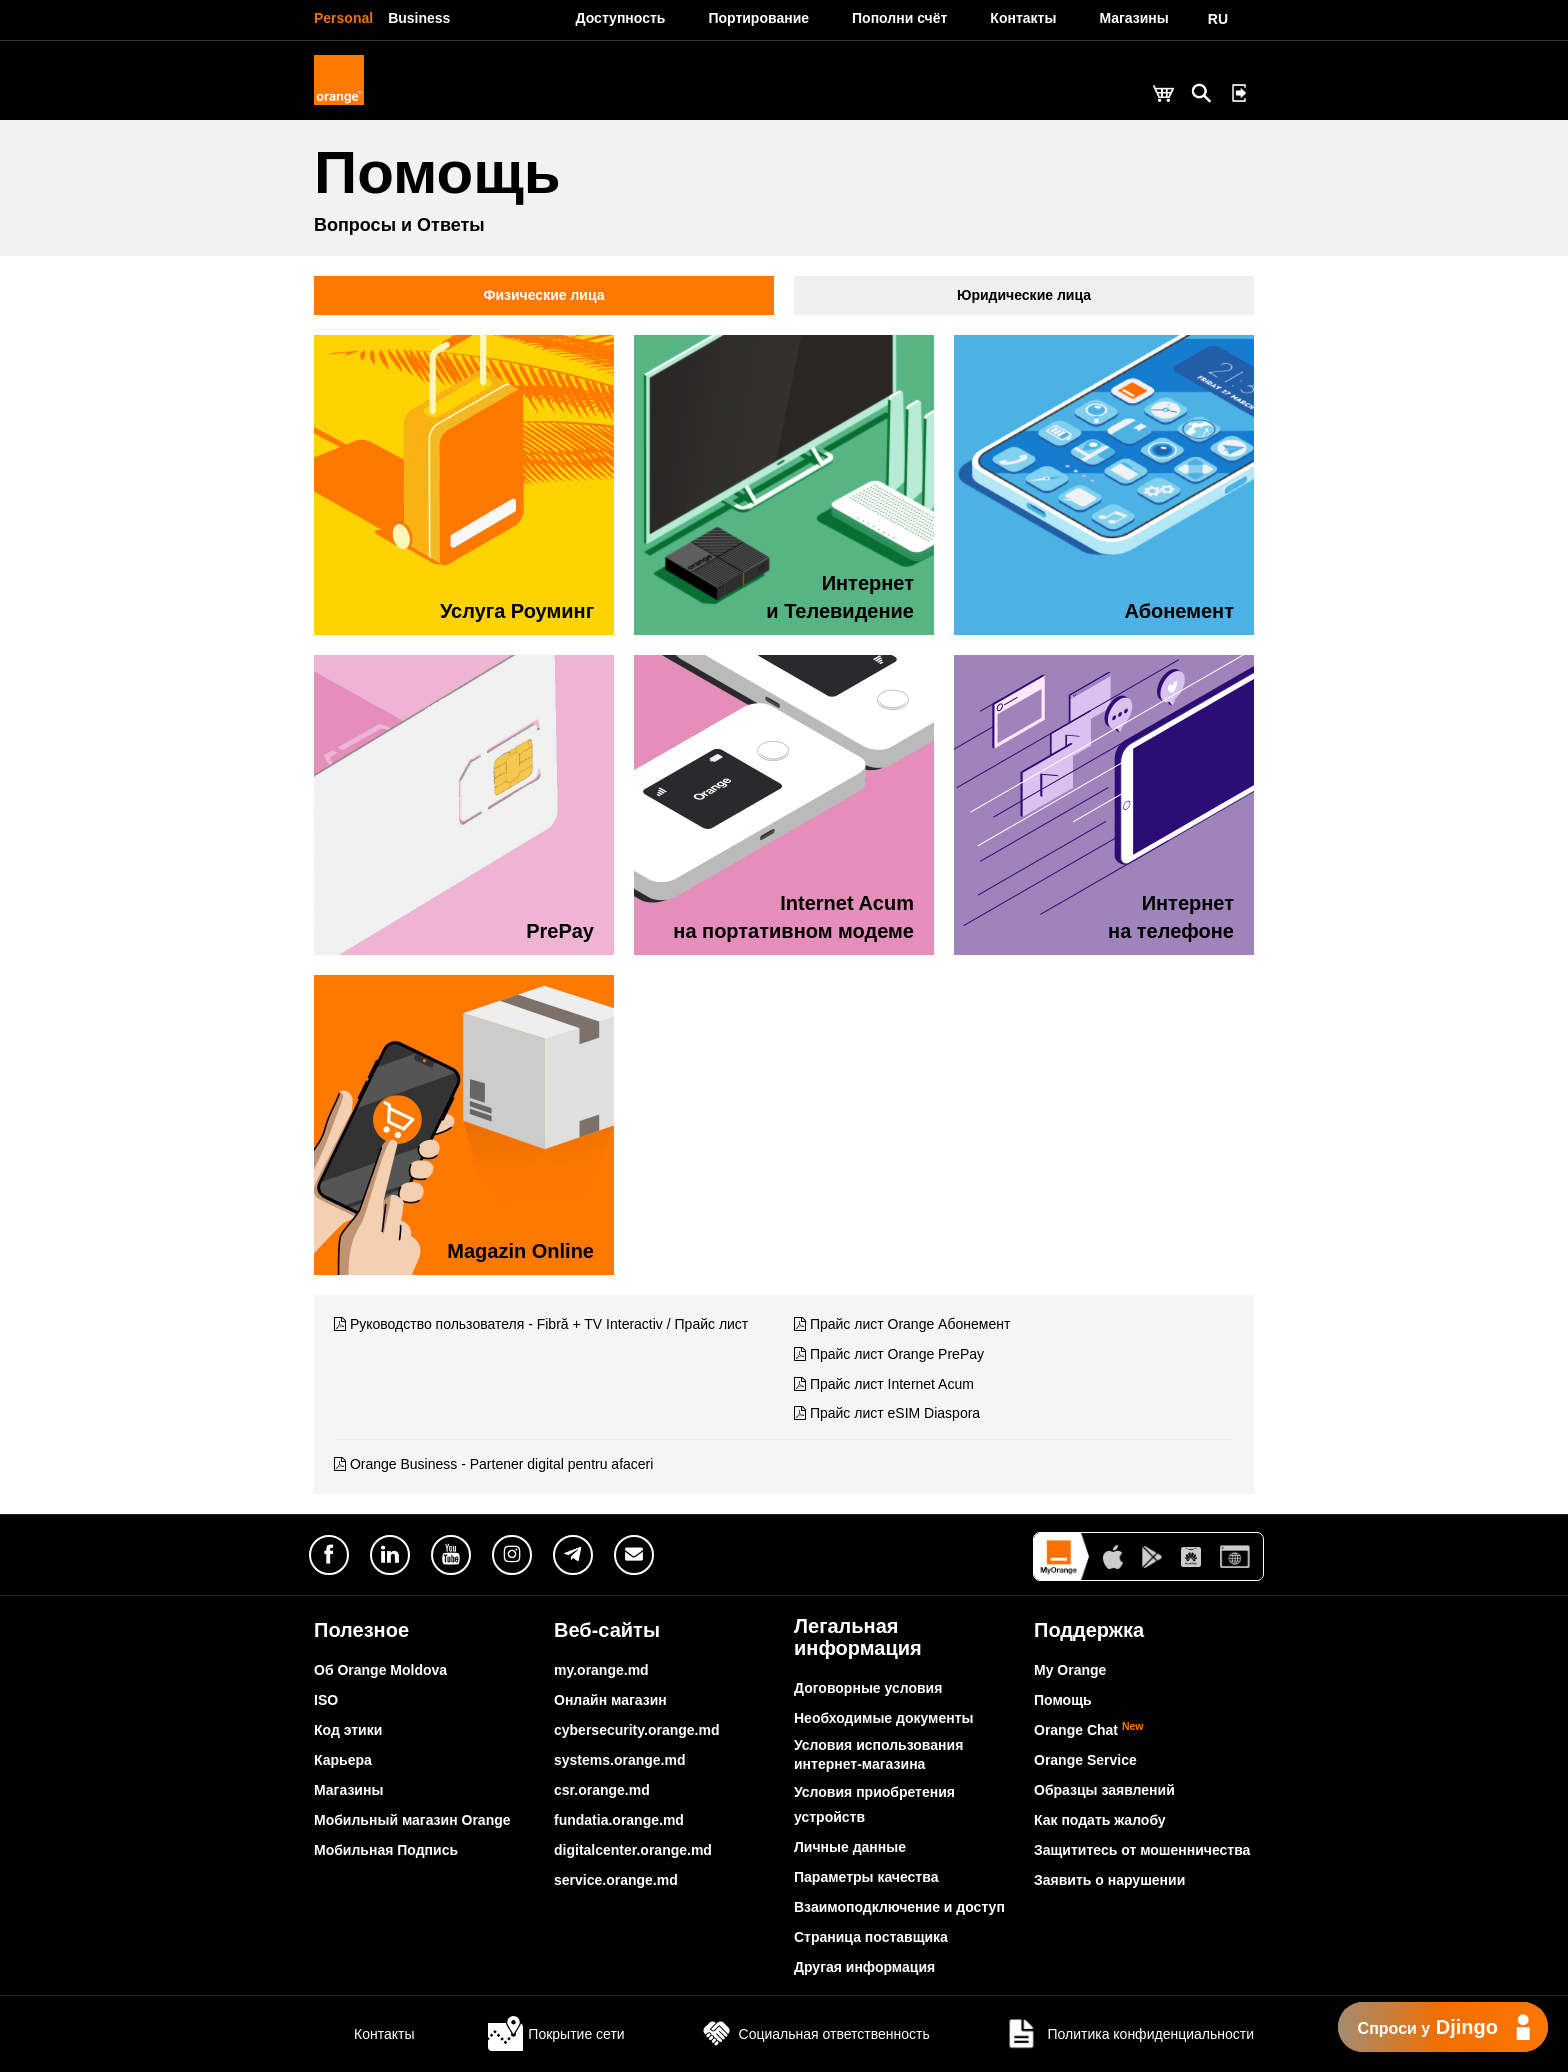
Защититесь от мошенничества (1142, 1850)
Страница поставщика (871, 1937)
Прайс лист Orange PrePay (897, 1354)
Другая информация (864, 1967)
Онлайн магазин (610, 1700)
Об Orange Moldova (380, 1670)
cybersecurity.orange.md (636, 1730)
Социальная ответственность (814, 2034)
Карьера (343, 1760)
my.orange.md (601, 1670)
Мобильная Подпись (386, 1850)
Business (419, 18)
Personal (343, 18)
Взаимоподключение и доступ (899, 1907)
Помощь (1063, 1700)
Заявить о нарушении (1109, 1880)
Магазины (348, 1790)
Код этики (348, 1730)
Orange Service (1085, 1760)
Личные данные (850, 1847)
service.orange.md (616, 1880)
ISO (326, 1700)
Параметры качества (866, 1877)
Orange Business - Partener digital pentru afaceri (502, 1464)
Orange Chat (1089, 1730)
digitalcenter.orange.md (633, 1850)
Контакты (364, 2034)
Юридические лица (1024, 295)
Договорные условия (868, 1688)
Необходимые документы (884, 1718)
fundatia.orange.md (619, 1820)
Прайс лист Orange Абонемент (910, 1324)
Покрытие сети (556, 2034)
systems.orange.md (620, 1760)
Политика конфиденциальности (1129, 2034)
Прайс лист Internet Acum (892, 1384)
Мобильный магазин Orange (412, 1820)
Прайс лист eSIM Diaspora (895, 1413)
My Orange (1070, 1670)
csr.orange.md (602, 1790)
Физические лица (544, 295)
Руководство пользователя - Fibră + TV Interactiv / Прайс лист (549, 1324)
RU (1218, 19)
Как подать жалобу (1100, 1820)
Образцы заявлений (1104, 1790)
